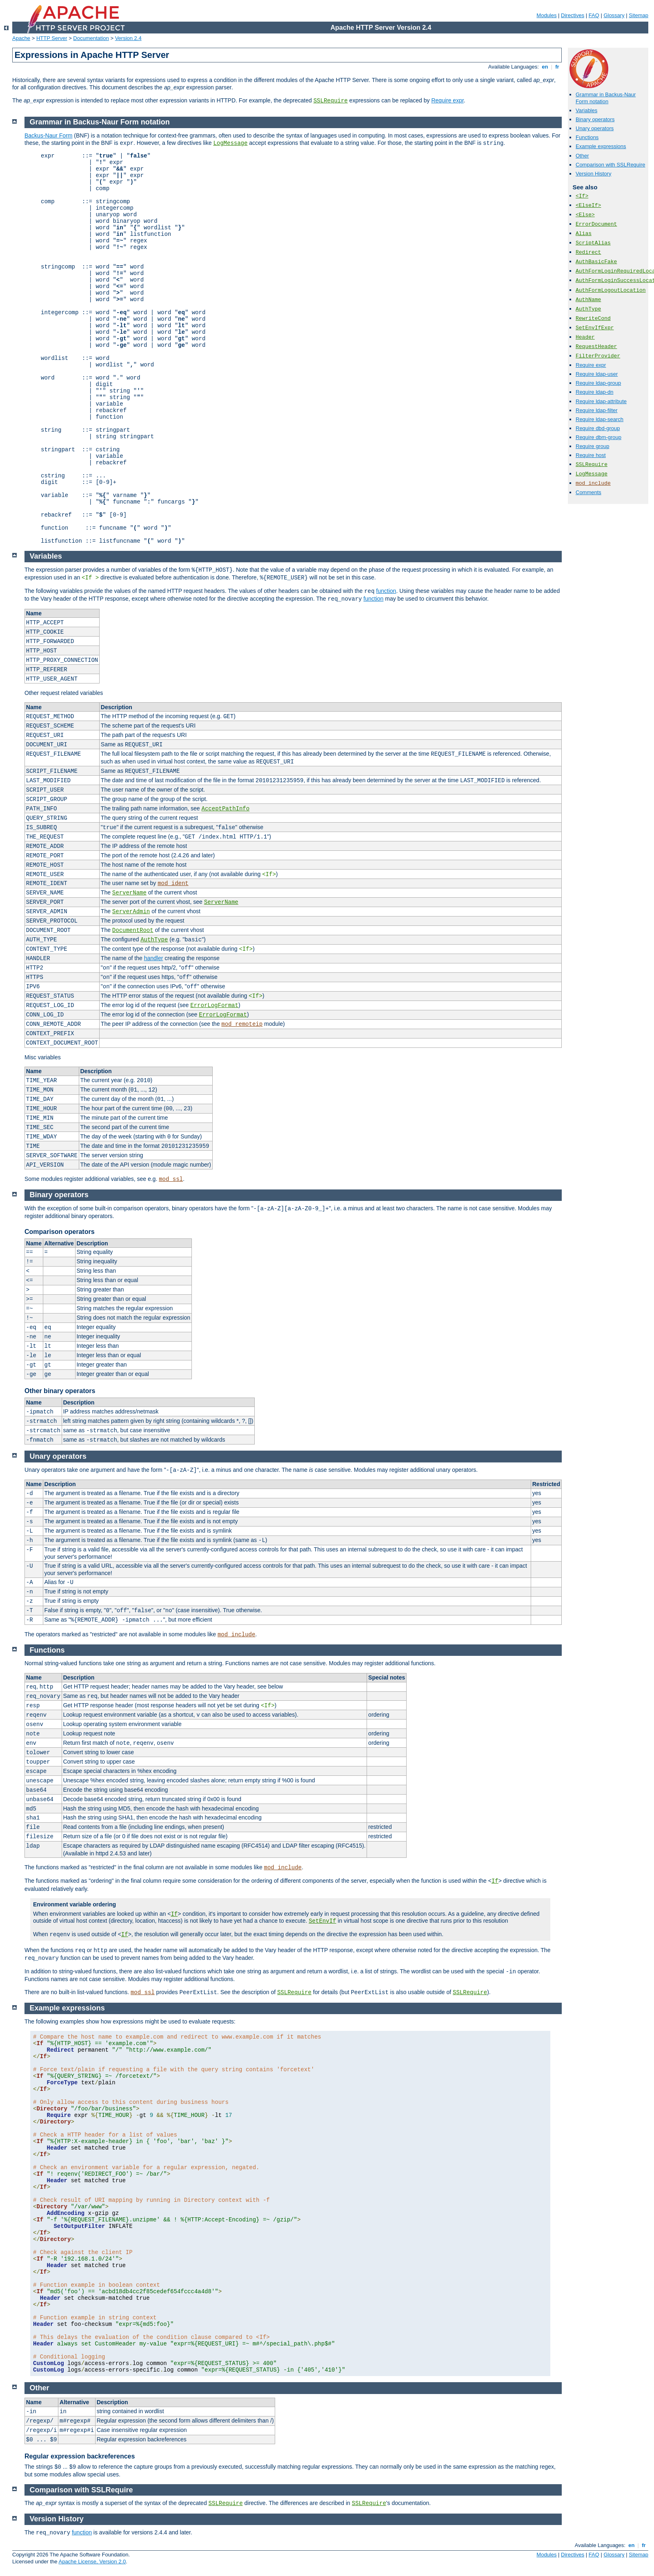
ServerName (129, 893)
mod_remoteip (241, 1024)
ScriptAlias (593, 243)
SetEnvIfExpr (595, 328)
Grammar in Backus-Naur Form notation (606, 97)
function (386, 591)
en (545, 67)
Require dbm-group (598, 437)
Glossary (613, 15)
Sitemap (638, 15)
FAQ (594, 15)
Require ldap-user (597, 374)
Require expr (447, 100)
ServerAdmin (131, 911)
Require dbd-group (598, 428)
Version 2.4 (128, 38)
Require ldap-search (599, 419)
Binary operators (595, 119)
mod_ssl (171, 1179)
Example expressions (601, 146)
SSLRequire (331, 101)
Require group (592, 446)
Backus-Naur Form (48, 135)
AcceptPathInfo (226, 808)
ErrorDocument (596, 224)
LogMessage (591, 474)
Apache (21, 38)
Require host (591, 455)
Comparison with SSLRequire (610, 165)
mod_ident (173, 883)
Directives (572, 15)
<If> (582, 196)
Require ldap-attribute (601, 401)
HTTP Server (51, 38)
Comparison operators (59, 1231)
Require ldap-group (598, 383)
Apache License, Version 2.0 (92, 2561)
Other (582, 156)
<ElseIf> (588, 205)
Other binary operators (59, 1390)
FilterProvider (598, 356)
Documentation (91, 38)
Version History (593, 174)
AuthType (588, 309)
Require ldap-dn (595, 392)
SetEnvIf (322, 1921)
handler (153, 958)
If (495, 1881)
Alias (584, 234)
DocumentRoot (132, 930)
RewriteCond (593, 318)
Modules (546, 15)
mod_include (593, 483)
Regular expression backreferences (79, 2456)
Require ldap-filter (597, 410)
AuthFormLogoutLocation (611, 290)
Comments (588, 492)
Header (585, 337)
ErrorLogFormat (214, 1005)
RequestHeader (596, 347)
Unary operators (595, 128)
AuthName (588, 300)
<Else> (585, 215)
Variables (586, 110)
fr (557, 67)
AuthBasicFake (596, 262)
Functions (587, 137)
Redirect (588, 252)
